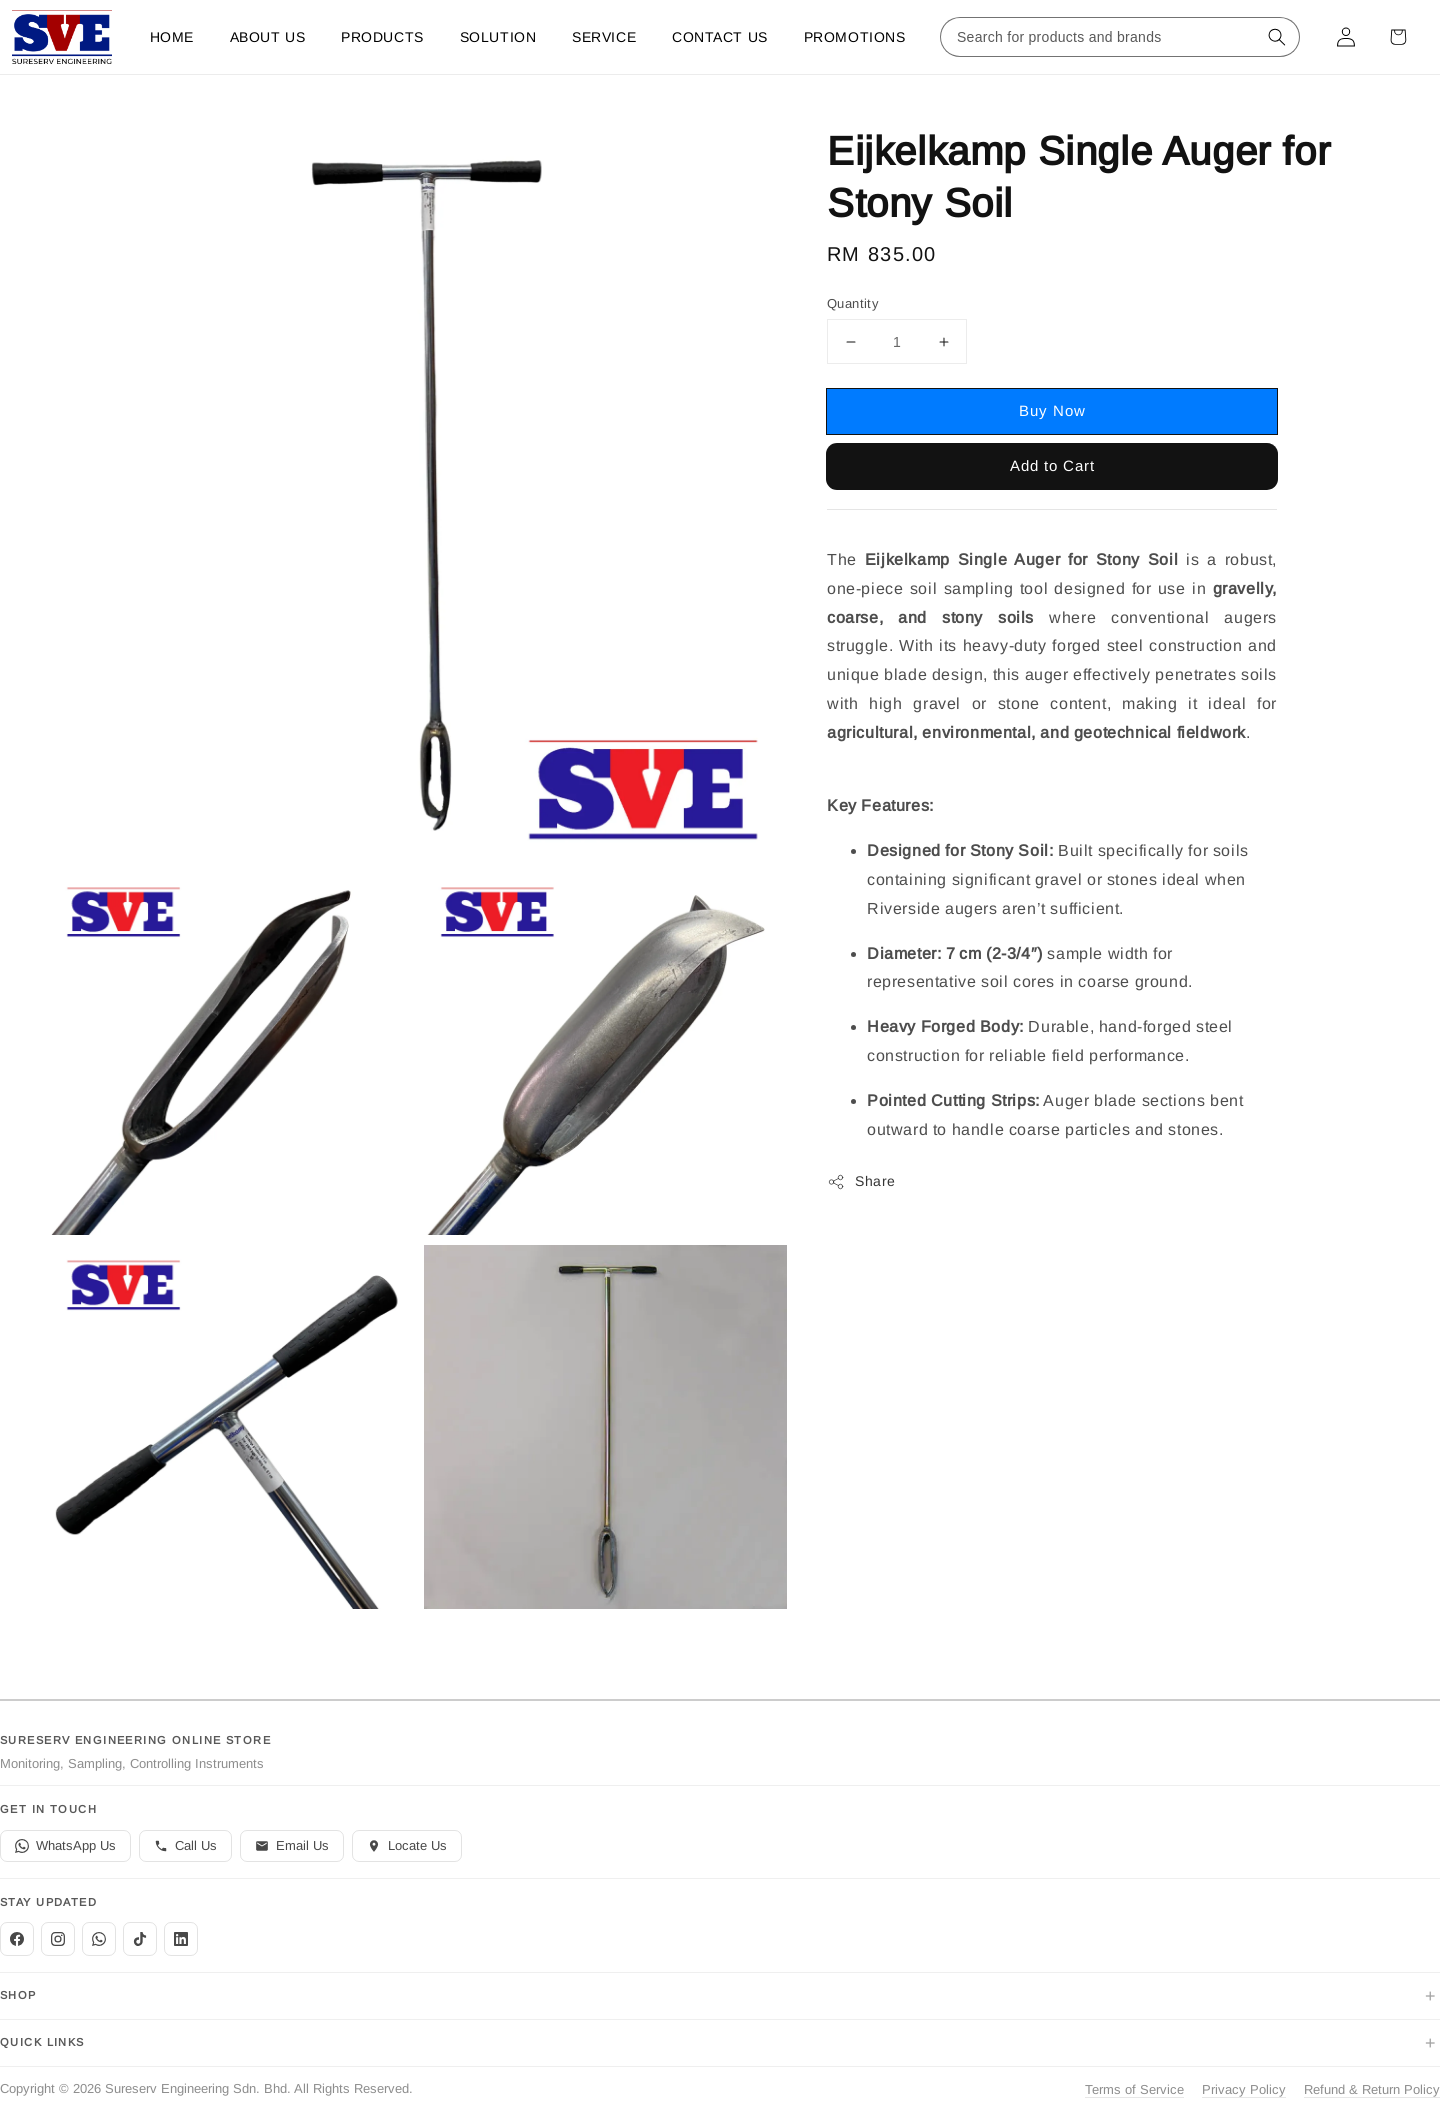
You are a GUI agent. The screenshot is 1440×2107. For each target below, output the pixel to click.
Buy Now (1052, 410)
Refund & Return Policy (1372, 2089)
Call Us (185, 1845)
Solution (498, 37)
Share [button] (861, 1182)
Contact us (720, 37)
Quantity (853, 303)
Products (382, 37)
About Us (267, 37)
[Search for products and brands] (1100, 37)
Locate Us (407, 1845)
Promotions (855, 37)
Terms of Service (1134, 2089)
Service (604, 37)
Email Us (292, 1845)
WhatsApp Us (65, 1845)
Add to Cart (1052, 465)
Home (172, 37)
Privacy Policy (1244, 2089)
